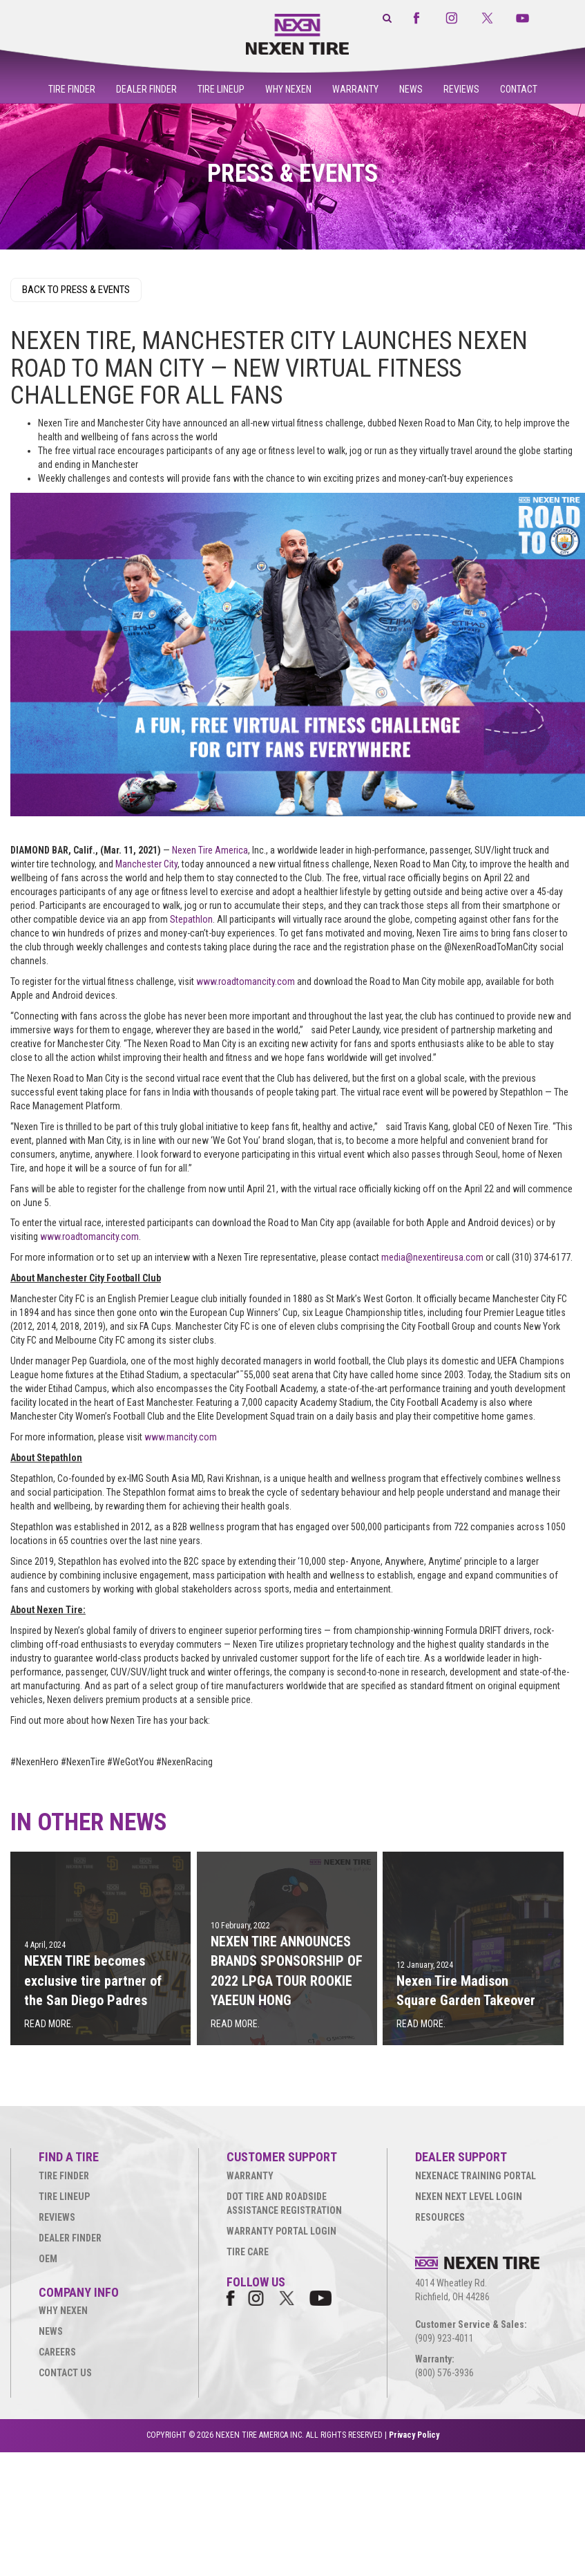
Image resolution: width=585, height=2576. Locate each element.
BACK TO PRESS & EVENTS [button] (76, 289)
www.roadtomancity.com (245, 981)
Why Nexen (288, 89)
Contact (518, 89)
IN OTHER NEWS (88, 1822)
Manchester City (146, 863)
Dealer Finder (146, 89)
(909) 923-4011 (444, 2338)
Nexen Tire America (210, 850)
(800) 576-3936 (444, 2372)
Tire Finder (71, 89)
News (411, 89)
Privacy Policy (414, 2435)
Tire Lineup (221, 89)
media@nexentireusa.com (432, 1257)
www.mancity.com (180, 1436)
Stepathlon (191, 919)
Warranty (355, 89)
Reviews (461, 89)
